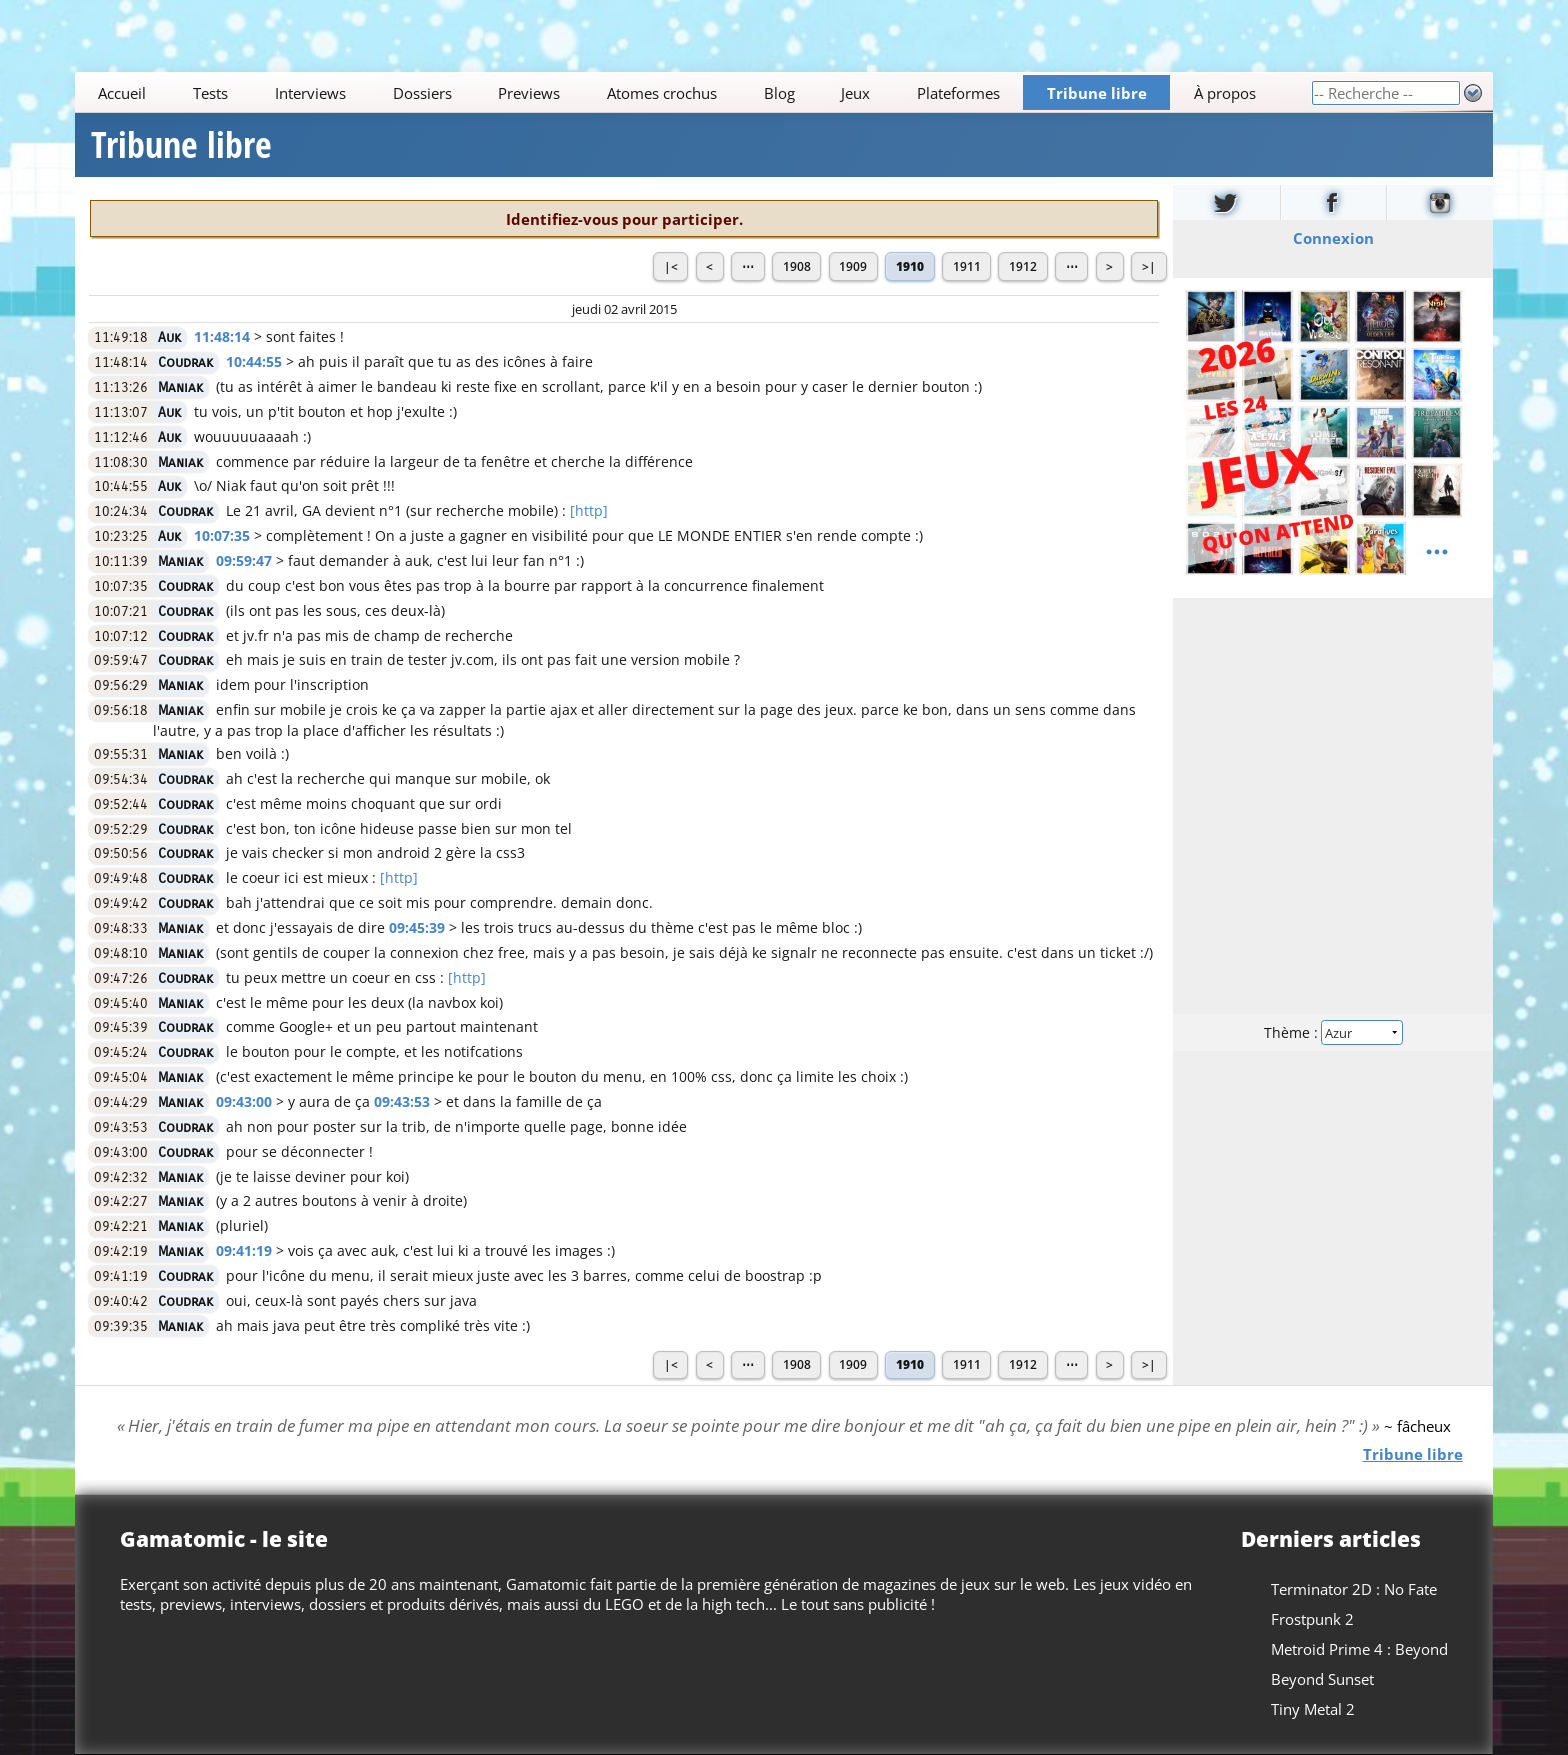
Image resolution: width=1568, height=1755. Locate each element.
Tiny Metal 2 (1313, 1709)
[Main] (693, 92)
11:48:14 (222, 336)
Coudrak (185, 362)
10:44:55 (254, 361)
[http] (589, 510)
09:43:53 (402, 1101)
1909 (853, 266)
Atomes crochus (662, 93)
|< (671, 266)
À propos (1225, 93)
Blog (779, 93)
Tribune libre (1097, 93)
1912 (1023, 266)
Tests (210, 93)
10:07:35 (222, 535)
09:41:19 (244, 1250)
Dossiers (422, 93)
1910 (910, 266)
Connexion (1332, 238)
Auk (169, 337)
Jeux (856, 93)
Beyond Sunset (1322, 1679)
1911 (967, 266)
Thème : (1333, 1032)
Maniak (180, 387)
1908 (797, 266)
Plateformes (958, 93)
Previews (529, 93)
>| (1149, 266)
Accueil (123, 93)
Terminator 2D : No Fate (1354, 1589)
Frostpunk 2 (1312, 1619)
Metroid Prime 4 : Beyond (1359, 1649)
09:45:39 (417, 927)
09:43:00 (244, 1101)
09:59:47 (244, 560)
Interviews (310, 93)
